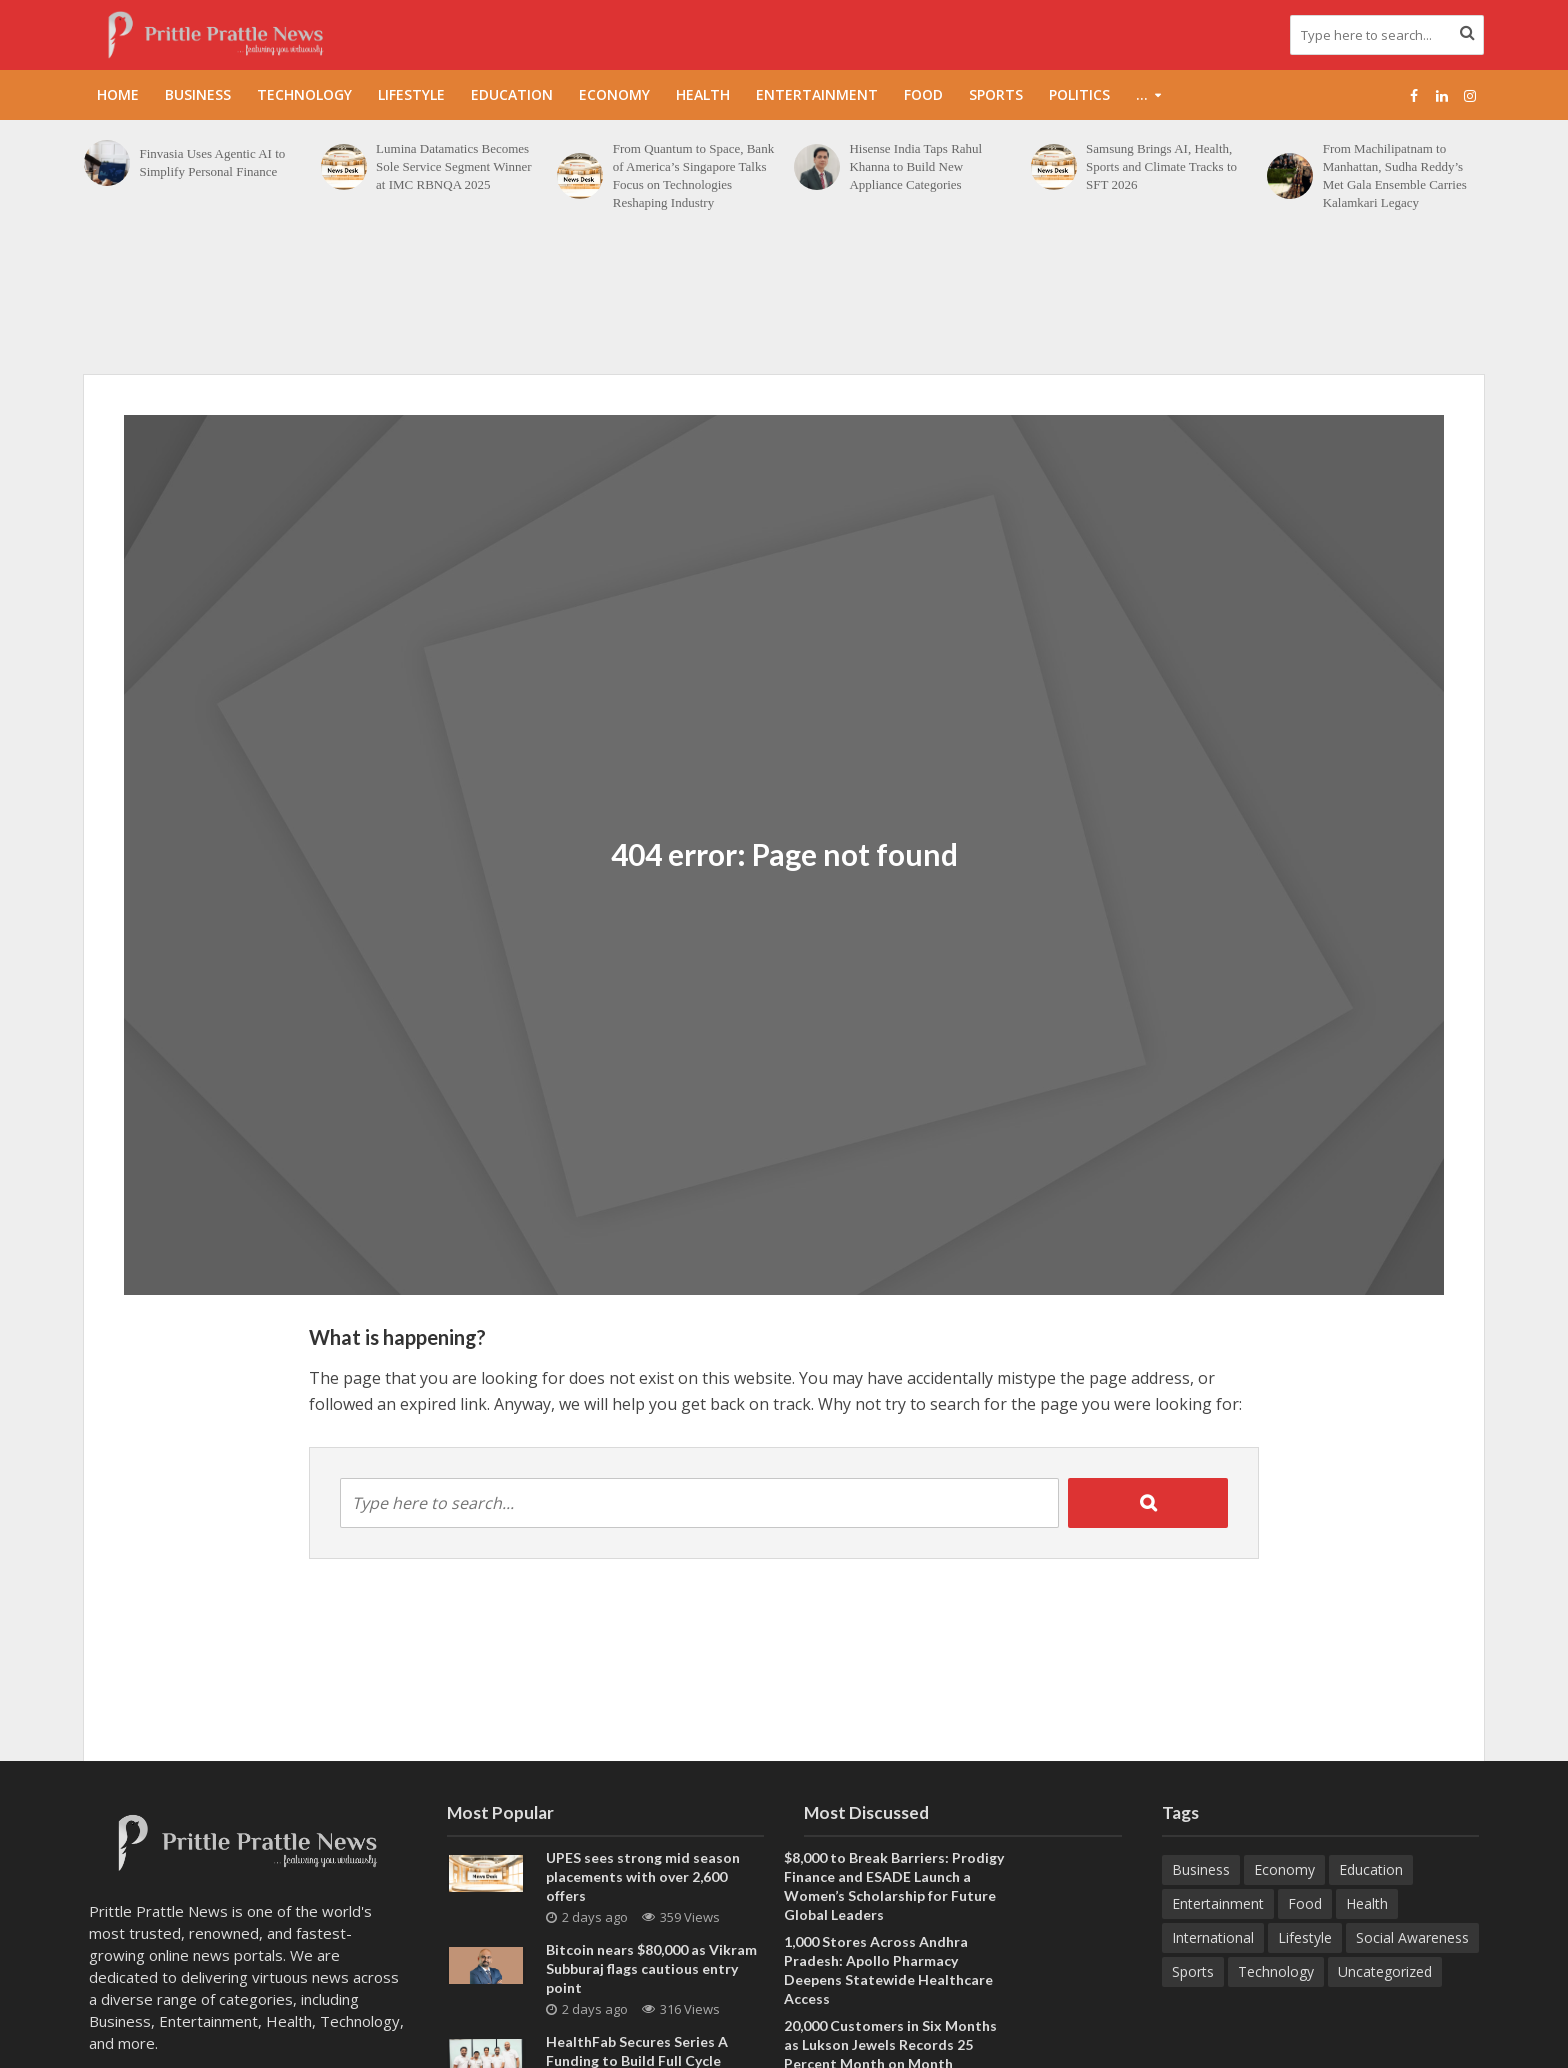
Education (512, 94)
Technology (304, 94)
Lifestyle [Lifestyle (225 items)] (1305, 1937)
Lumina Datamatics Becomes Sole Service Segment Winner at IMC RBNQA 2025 (454, 166)
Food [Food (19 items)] (1305, 1903)
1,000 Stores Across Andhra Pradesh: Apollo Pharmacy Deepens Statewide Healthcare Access (888, 1970)
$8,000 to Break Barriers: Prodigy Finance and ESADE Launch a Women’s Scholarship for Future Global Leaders (894, 1886)
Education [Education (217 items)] (1371, 1869)
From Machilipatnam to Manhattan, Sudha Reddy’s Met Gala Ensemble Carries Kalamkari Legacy (1395, 175)
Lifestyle (411, 94)
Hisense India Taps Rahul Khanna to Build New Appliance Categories (915, 166)
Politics (1079, 94)
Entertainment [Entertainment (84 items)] (1218, 1903)
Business (198, 94)
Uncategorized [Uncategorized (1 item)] (1385, 1971)
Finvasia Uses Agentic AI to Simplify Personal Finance (212, 162)
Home (118, 94)
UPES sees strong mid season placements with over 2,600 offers (643, 1876)
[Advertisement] (784, 303)
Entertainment (817, 94)
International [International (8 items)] (1213, 1937)
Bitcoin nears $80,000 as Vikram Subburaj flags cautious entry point (651, 1968)
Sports (996, 94)
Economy (614, 94)
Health (703, 94)
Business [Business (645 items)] (1201, 1869)
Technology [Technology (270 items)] (1276, 1971)
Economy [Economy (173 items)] (1284, 1869)
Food (923, 94)
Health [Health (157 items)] (1367, 1903)
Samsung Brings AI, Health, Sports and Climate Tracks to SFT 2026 (1161, 166)
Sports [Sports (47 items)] (1193, 1971)
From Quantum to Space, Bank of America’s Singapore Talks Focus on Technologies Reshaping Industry (693, 175)
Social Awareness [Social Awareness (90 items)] (1412, 1937)
